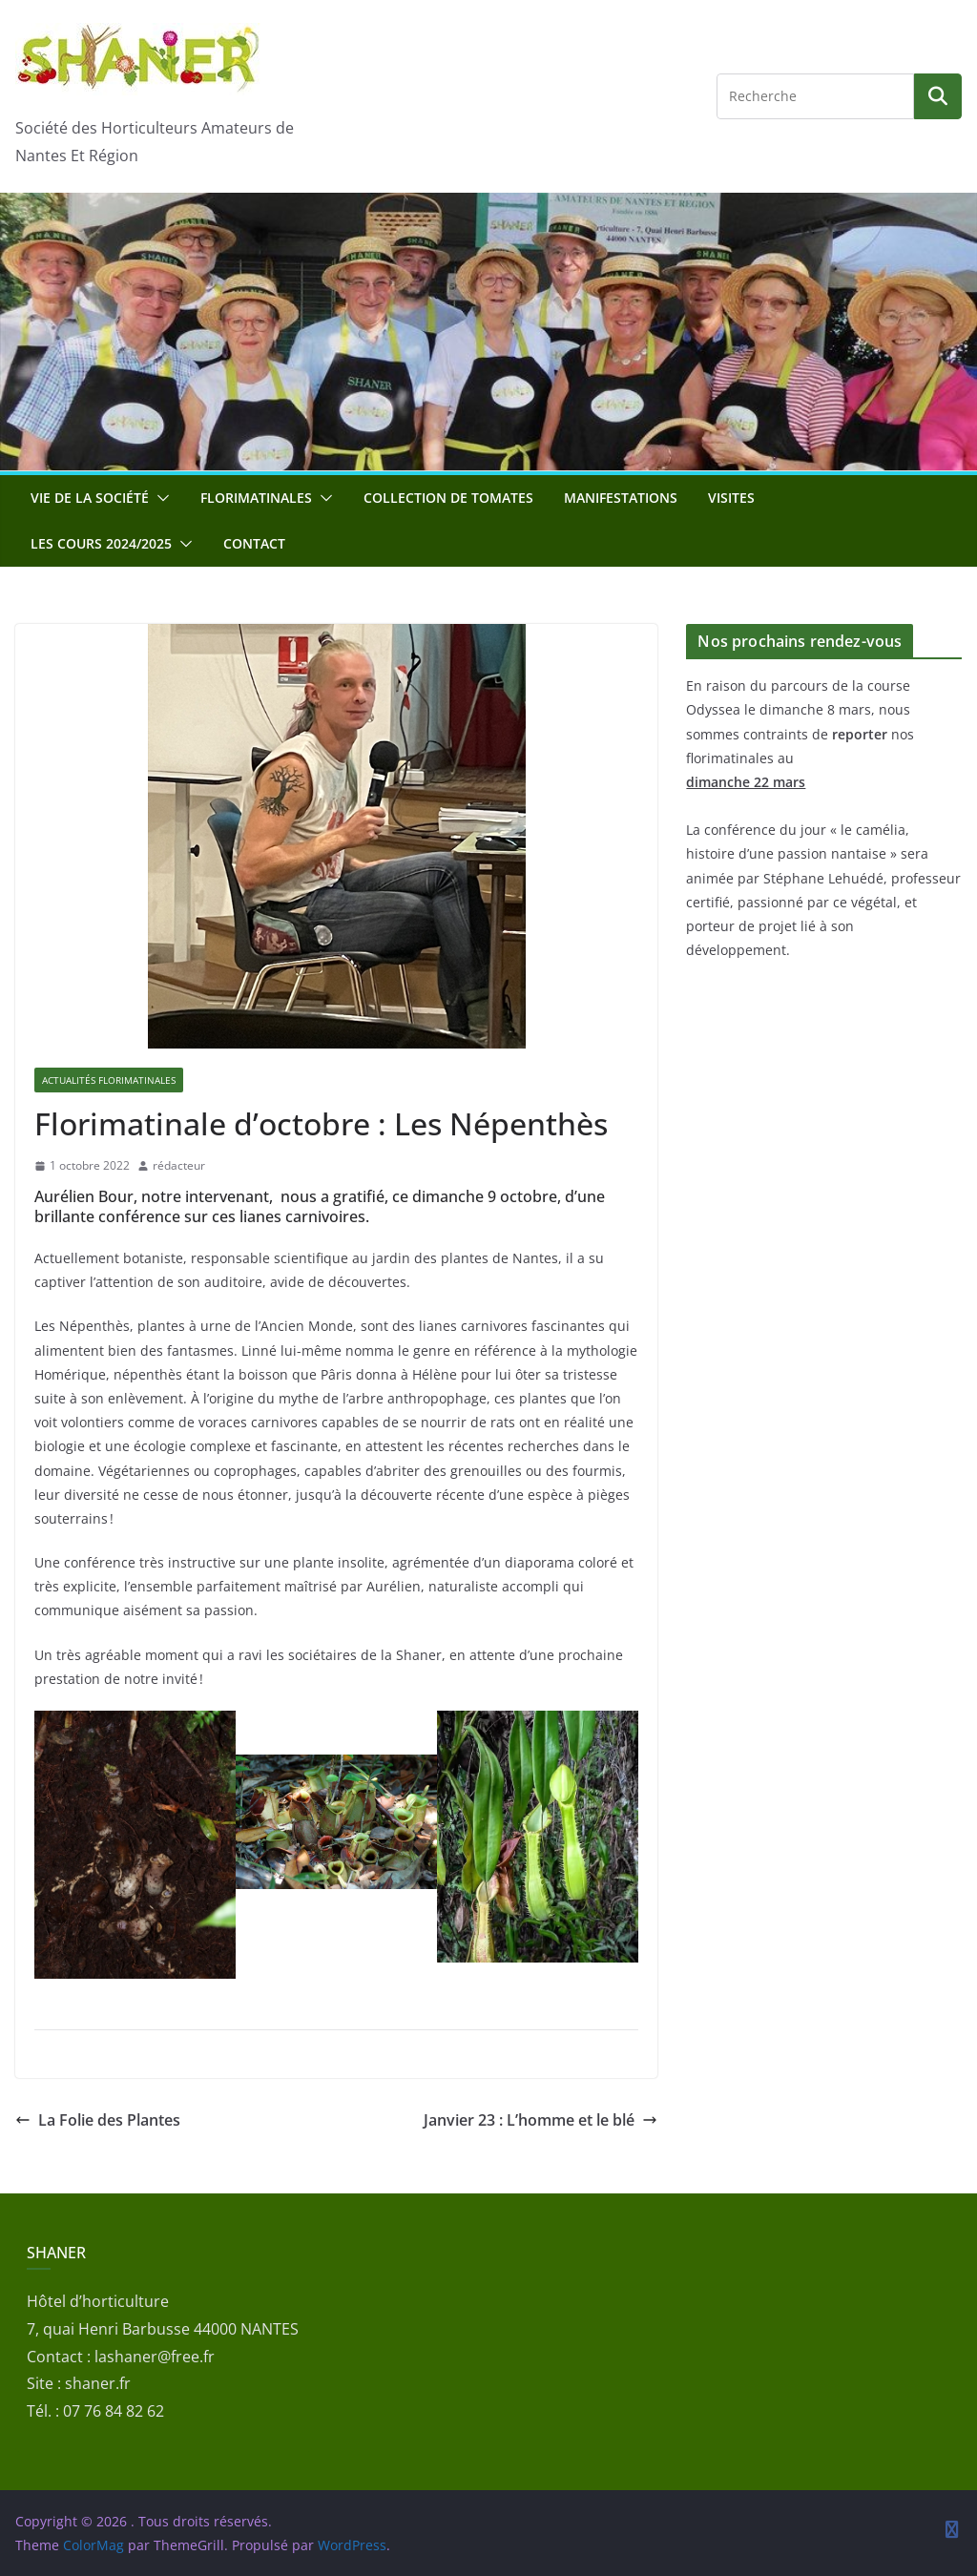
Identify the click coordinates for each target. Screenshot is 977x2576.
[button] (159, 498)
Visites (731, 497)
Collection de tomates (448, 497)
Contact (254, 543)
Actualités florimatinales (109, 1080)
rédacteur (179, 1165)
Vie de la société (90, 497)
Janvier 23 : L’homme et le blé (540, 2119)
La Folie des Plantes (97, 2119)
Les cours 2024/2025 (101, 543)
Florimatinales (256, 497)
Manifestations (620, 497)
